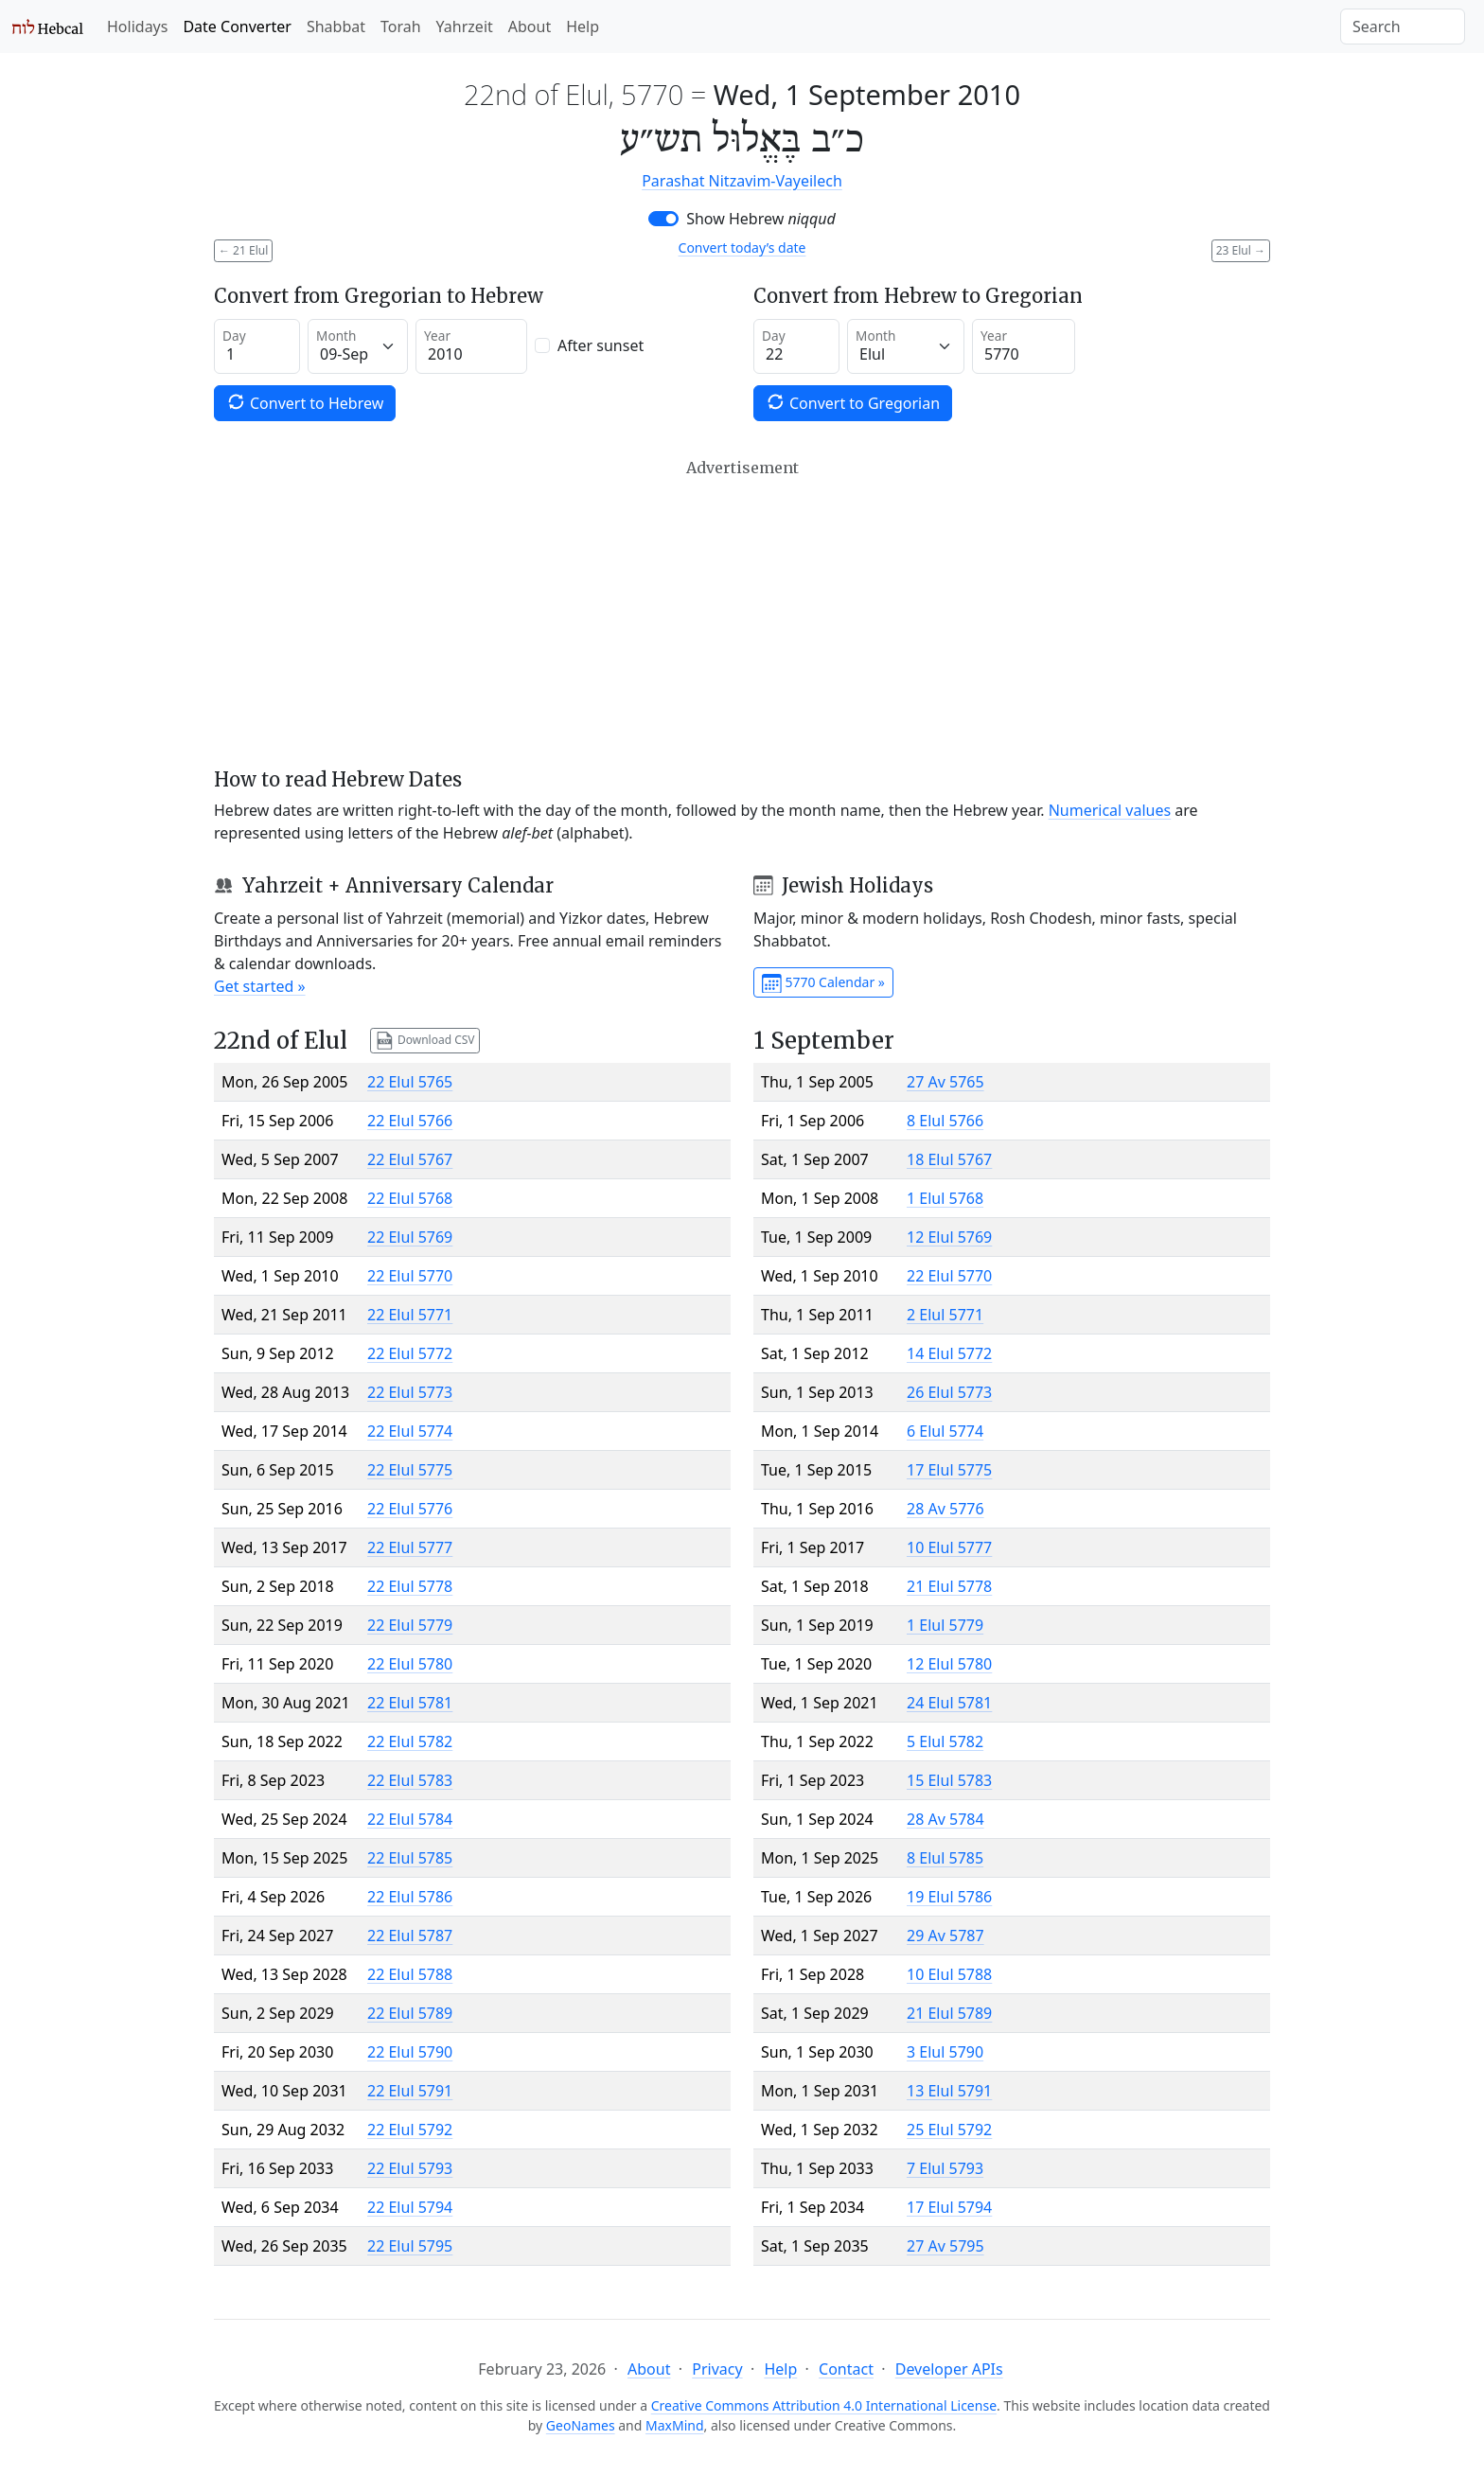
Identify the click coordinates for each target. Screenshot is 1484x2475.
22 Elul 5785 (409, 1857)
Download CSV (425, 1041)
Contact (846, 2369)
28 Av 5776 (945, 1508)
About (529, 26)
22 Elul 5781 (409, 1702)
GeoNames (580, 2425)
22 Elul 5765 (409, 1081)
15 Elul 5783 (949, 1780)
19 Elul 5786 (949, 1896)
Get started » (260, 986)
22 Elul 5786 (409, 1896)
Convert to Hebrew (304, 403)
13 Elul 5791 (949, 2090)
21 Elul (243, 250)
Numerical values (1110, 810)
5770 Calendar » (823, 983)
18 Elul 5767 (949, 1159)
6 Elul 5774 (945, 1431)
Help (582, 26)
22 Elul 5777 (409, 1547)
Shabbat (336, 26)
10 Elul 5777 (949, 1547)
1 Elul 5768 (945, 1198)
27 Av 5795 (945, 2246)
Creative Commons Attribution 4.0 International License (824, 2405)
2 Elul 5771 (945, 1314)
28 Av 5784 (945, 1819)
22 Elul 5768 (409, 1198)
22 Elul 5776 (409, 1508)
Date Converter (237, 26)
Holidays (137, 26)
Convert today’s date (742, 247)
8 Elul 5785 (945, 1857)
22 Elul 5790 (409, 2052)
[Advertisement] (742, 613)
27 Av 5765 (945, 1081)
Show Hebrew (761, 218)
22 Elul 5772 (409, 1353)
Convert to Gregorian (853, 403)
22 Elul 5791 (409, 2090)
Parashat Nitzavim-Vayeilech (742, 180)
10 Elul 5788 (949, 1974)
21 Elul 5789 (949, 2013)
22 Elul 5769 (409, 1237)
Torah (400, 26)
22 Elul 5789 (409, 2013)
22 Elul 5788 (409, 1974)
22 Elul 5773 (409, 1392)
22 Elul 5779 (409, 1625)
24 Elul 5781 (949, 1702)
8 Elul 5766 (945, 1120)
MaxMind (674, 2425)
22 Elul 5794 (409, 2207)
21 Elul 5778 (949, 1586)
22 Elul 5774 (409, 1431)
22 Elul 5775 (409, 1469)
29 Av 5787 (945, 1935)
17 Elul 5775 (949, 1469)
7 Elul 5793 (945, 2168)
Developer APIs (949, 2369)
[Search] (1402, 26)
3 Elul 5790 (945, 2052)
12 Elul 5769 (949, 1237)
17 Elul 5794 (949, 2207)
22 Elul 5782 (409, 1741)
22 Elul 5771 (409, 1314)
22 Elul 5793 (409, 2168)
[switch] (663, 218)
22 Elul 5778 (409, 1586)
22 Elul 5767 (409, 1159)
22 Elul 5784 (409, 1819)
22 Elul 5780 (409, 1663)
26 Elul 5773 (949, 1392)
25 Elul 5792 (949, 2129)
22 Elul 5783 (409, 1780)
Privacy (717, 2369)
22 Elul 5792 (409, 2129)
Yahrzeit (464, 26)
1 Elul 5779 (945, 1625)
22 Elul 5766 (409, 1120)
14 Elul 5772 (949, 1353)
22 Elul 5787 (409, 1935)
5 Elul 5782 (945, 1741)
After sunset (600, 345)
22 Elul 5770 (409, 1275)
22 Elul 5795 (409, 2246)
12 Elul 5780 (949, 1663)
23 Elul (1240, 250)
